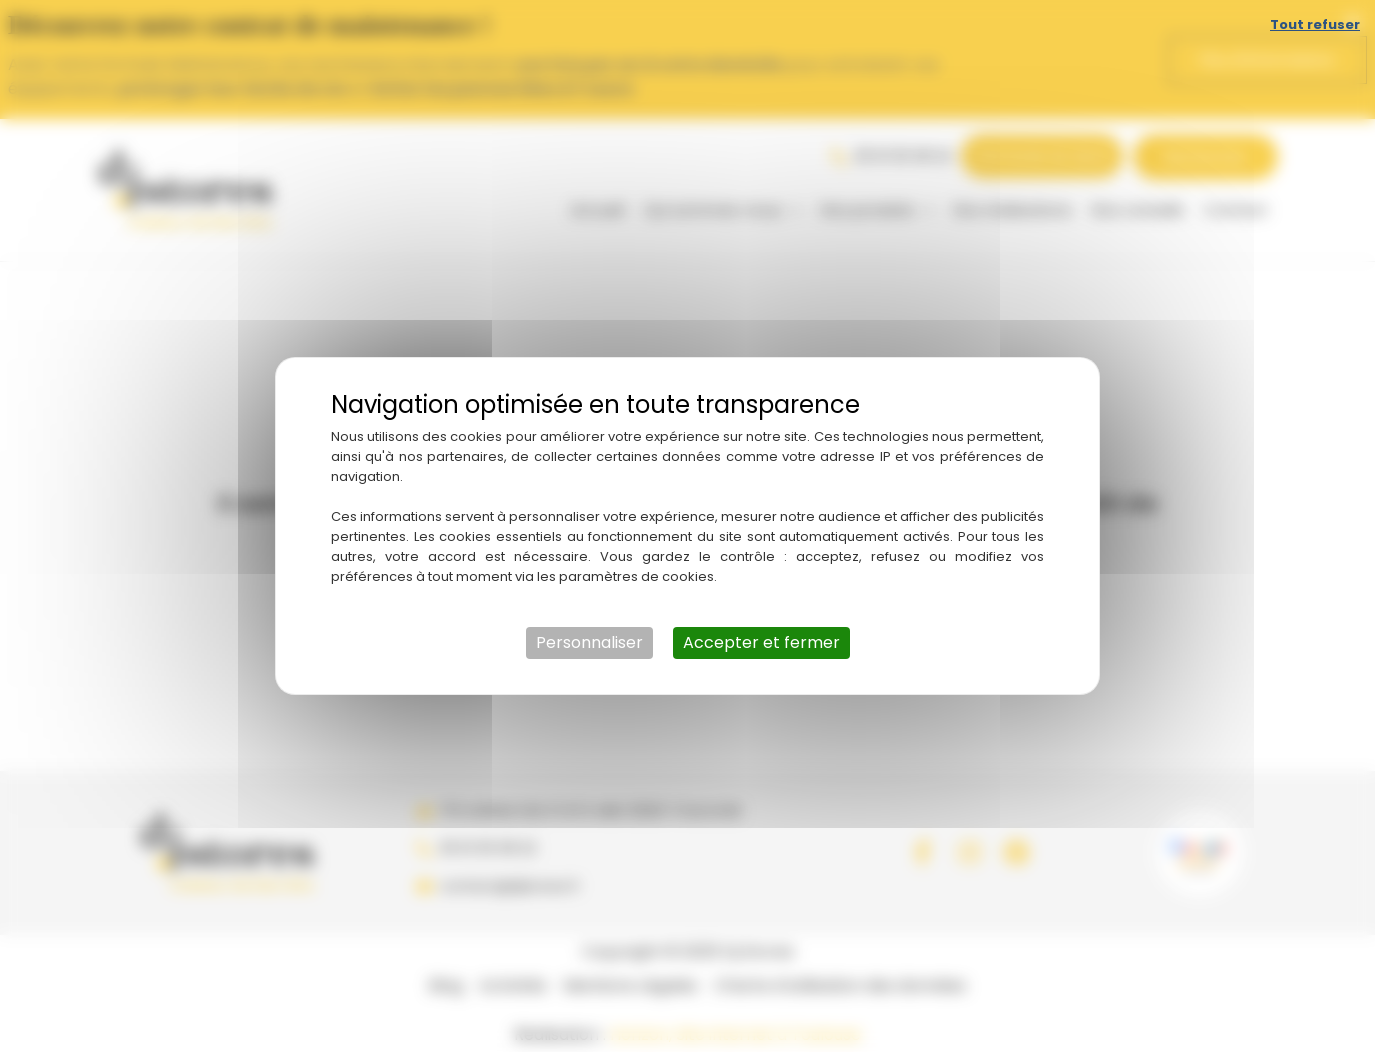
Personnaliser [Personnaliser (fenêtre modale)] (589, 642)
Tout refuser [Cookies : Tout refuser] (1315, 24)
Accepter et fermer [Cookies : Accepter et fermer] (761, 642)
